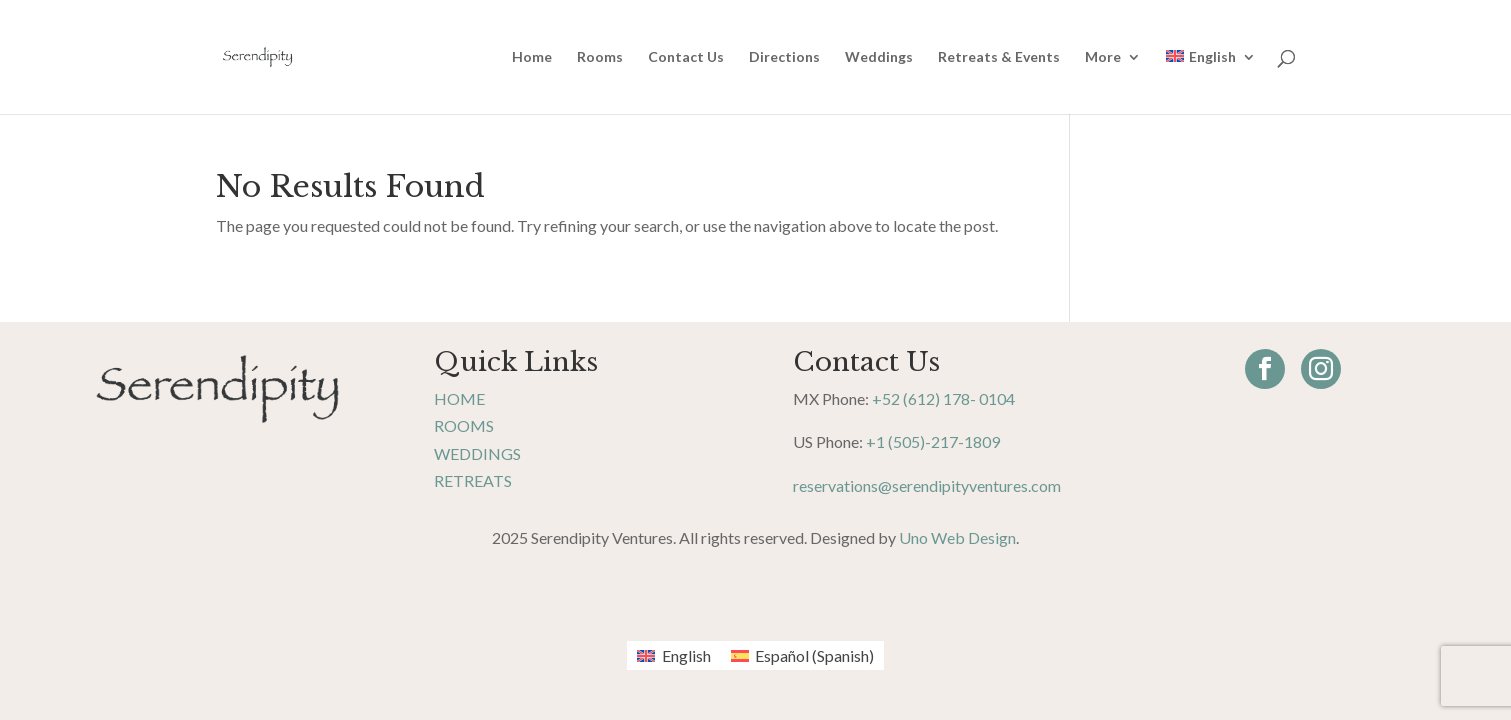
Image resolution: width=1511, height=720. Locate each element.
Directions (784, 57)
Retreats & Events (999, 57)
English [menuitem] (686, 655)
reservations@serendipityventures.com (927, 485)
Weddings (879, 57)
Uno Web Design (957, 537)
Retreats (473, 480)
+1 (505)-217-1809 (933, 441)
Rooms (600, 57)
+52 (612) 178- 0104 (943, 398)
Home (532, 57)
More (1103, 57)
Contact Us (686, 57)
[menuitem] (1210, 82)
